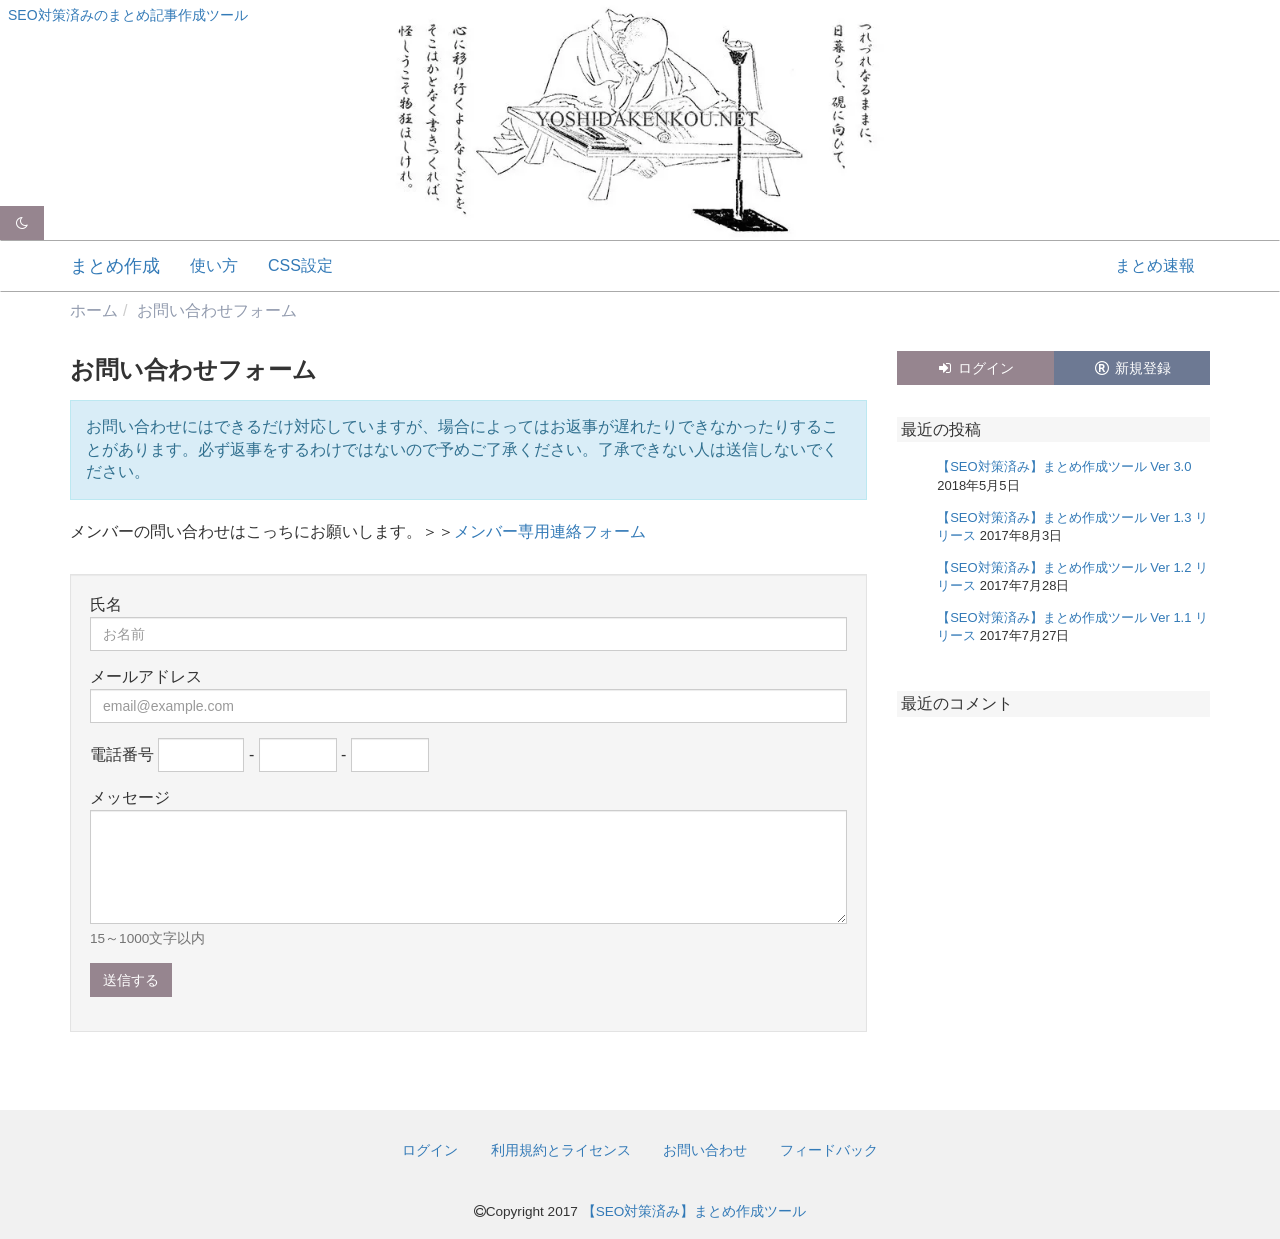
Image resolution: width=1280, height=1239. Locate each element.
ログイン (975, 368)
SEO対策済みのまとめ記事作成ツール (128, 15)
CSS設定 (300, 265)
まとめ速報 (1155, 265)
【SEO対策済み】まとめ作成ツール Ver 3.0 (1064, 466)
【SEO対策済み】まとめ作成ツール (694, 1211)
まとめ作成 (115, 266)
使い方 (214, 265)
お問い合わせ (705, 1150)
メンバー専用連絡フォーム (550, 531)
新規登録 (1132, 368)
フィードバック (829, 1150)
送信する (131, 980)
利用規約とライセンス (561, 1150)
